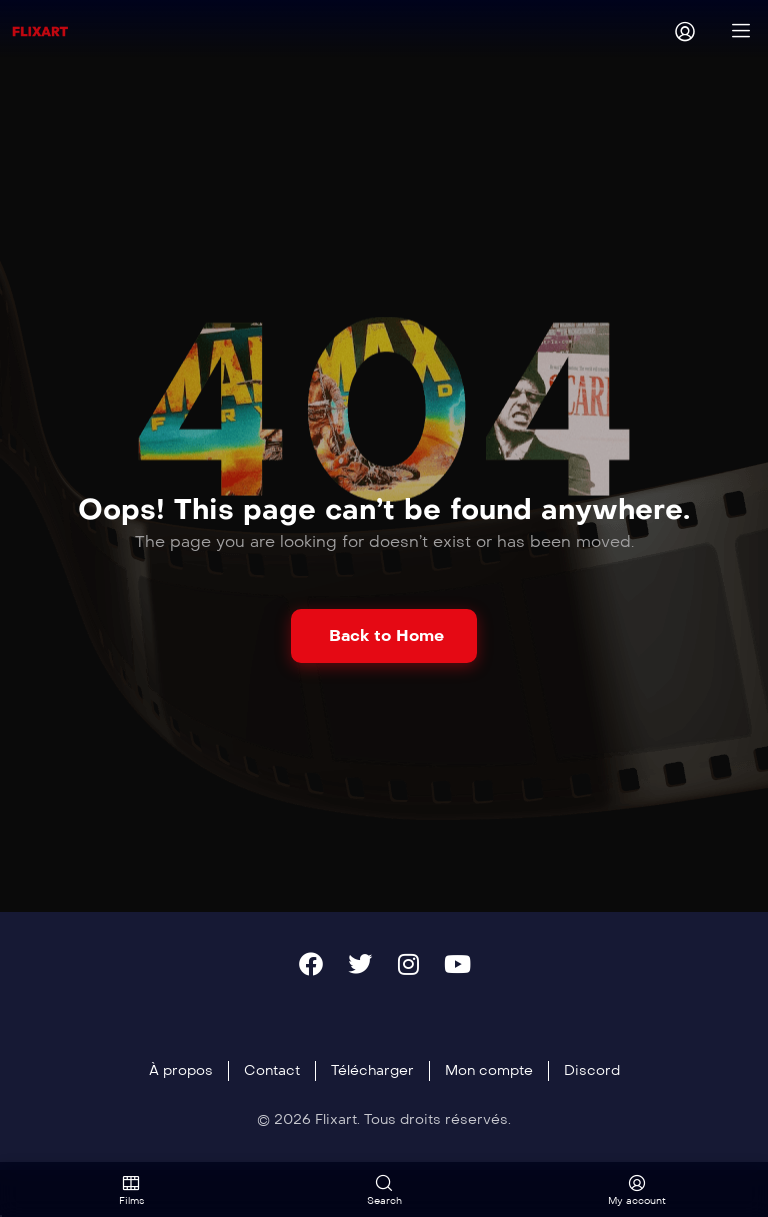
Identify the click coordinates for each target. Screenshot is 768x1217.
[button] (384, 636)
